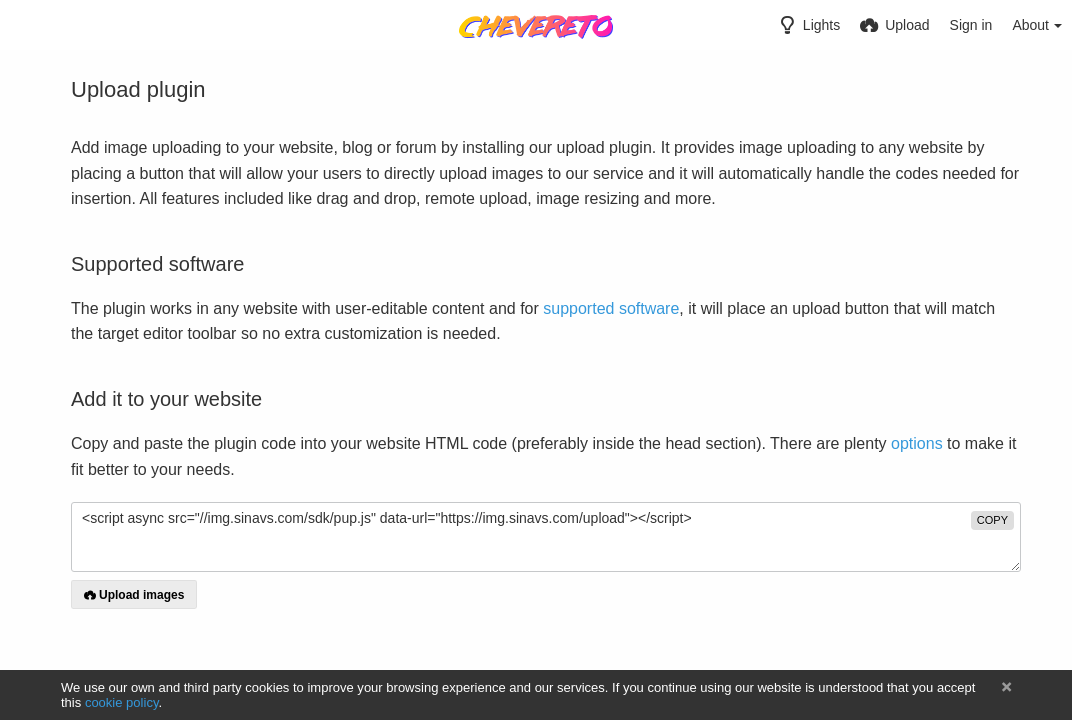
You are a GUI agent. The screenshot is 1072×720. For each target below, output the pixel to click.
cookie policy (122, 702)
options (917, 443)
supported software (611, 308)
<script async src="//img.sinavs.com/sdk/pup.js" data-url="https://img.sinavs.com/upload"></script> (546, 537)
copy (992, 520)
